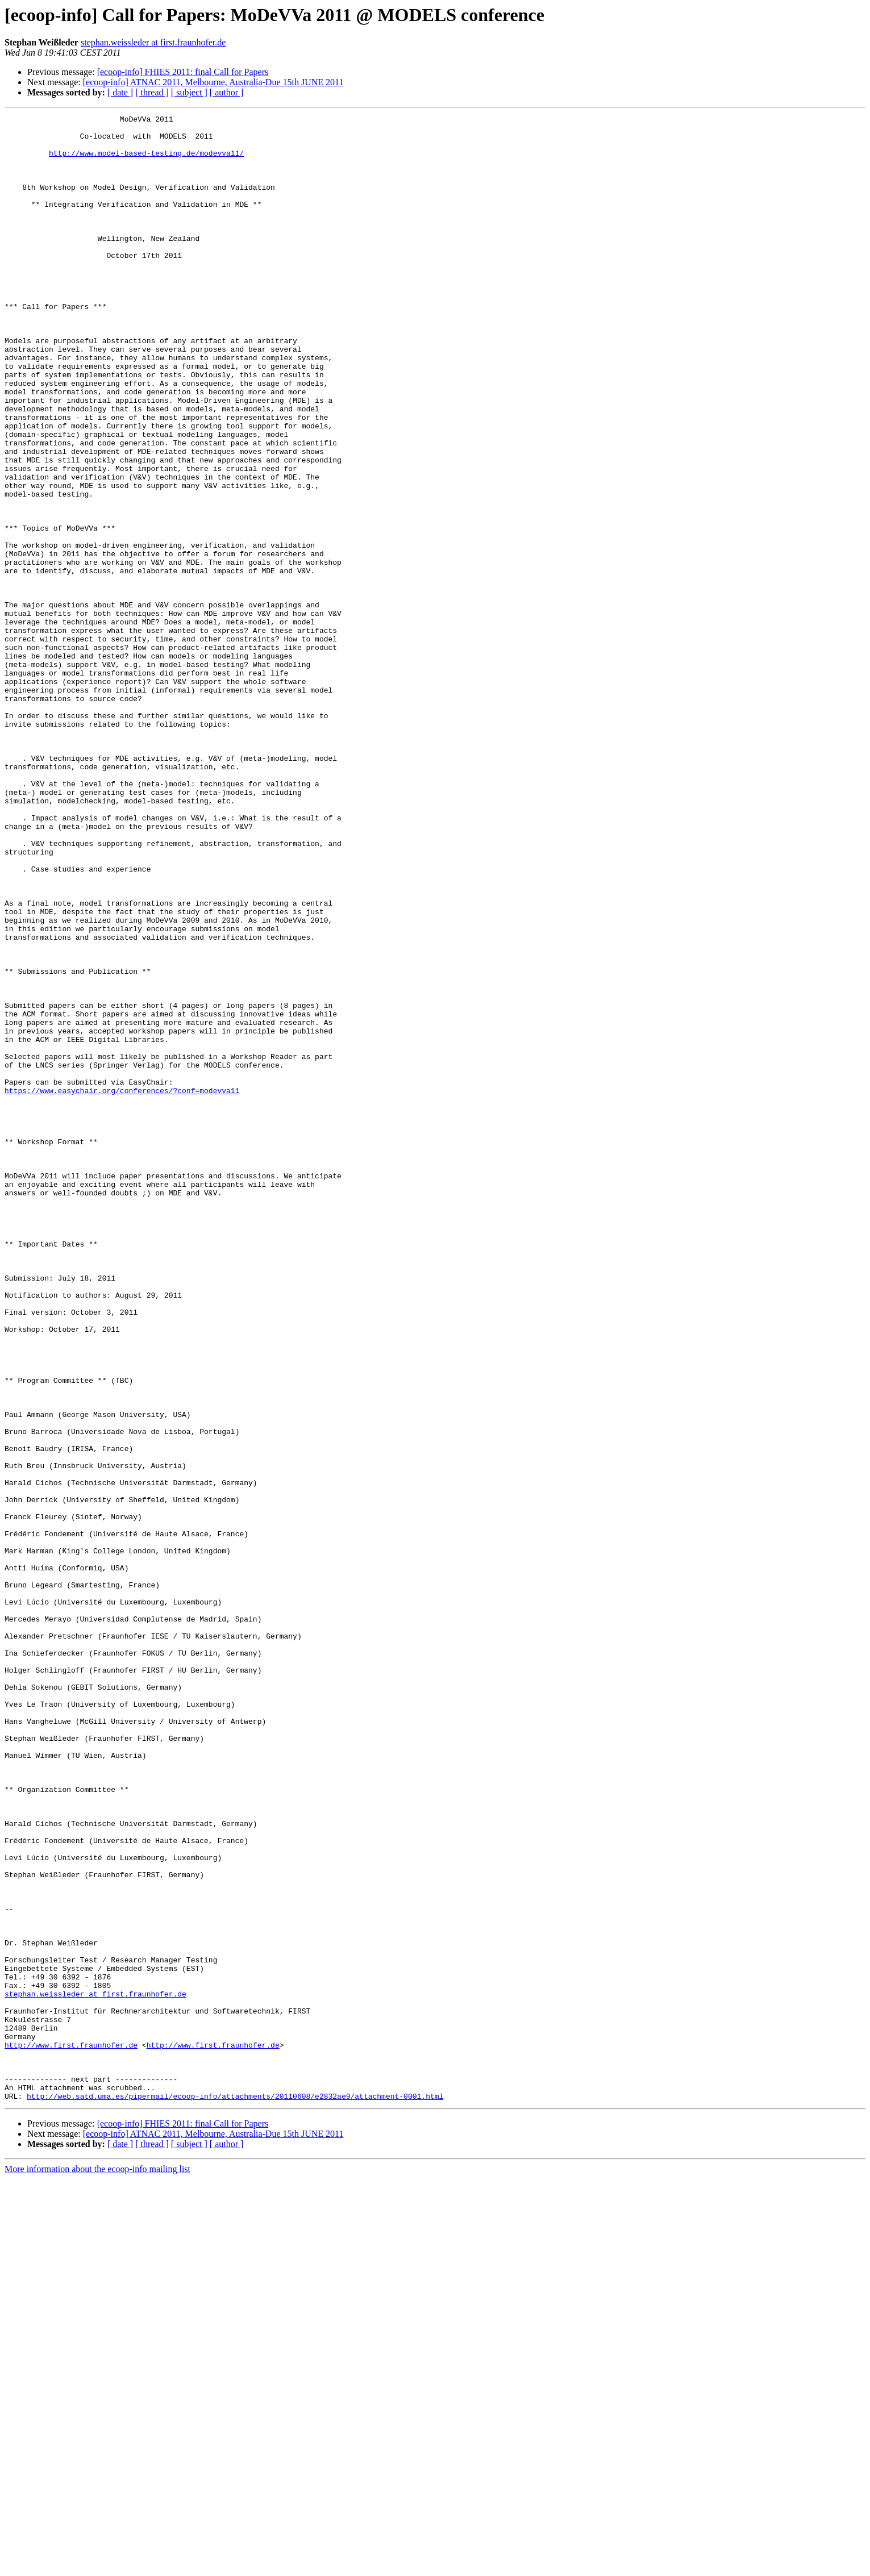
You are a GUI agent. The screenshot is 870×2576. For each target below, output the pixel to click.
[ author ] (227, 92)
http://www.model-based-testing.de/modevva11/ (146, 161)
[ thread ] (152, 92)
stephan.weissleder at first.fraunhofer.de (153, 42)
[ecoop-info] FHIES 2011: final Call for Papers (183, 72)
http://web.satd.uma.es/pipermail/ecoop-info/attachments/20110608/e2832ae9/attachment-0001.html (235, 2493)
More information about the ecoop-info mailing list (97, 2566)
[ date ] (120, 92)
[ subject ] (189, 92)
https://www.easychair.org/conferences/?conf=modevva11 (122, 1286)
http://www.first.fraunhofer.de (71, 2432)
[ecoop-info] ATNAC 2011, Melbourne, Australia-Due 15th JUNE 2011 (213, 82)
